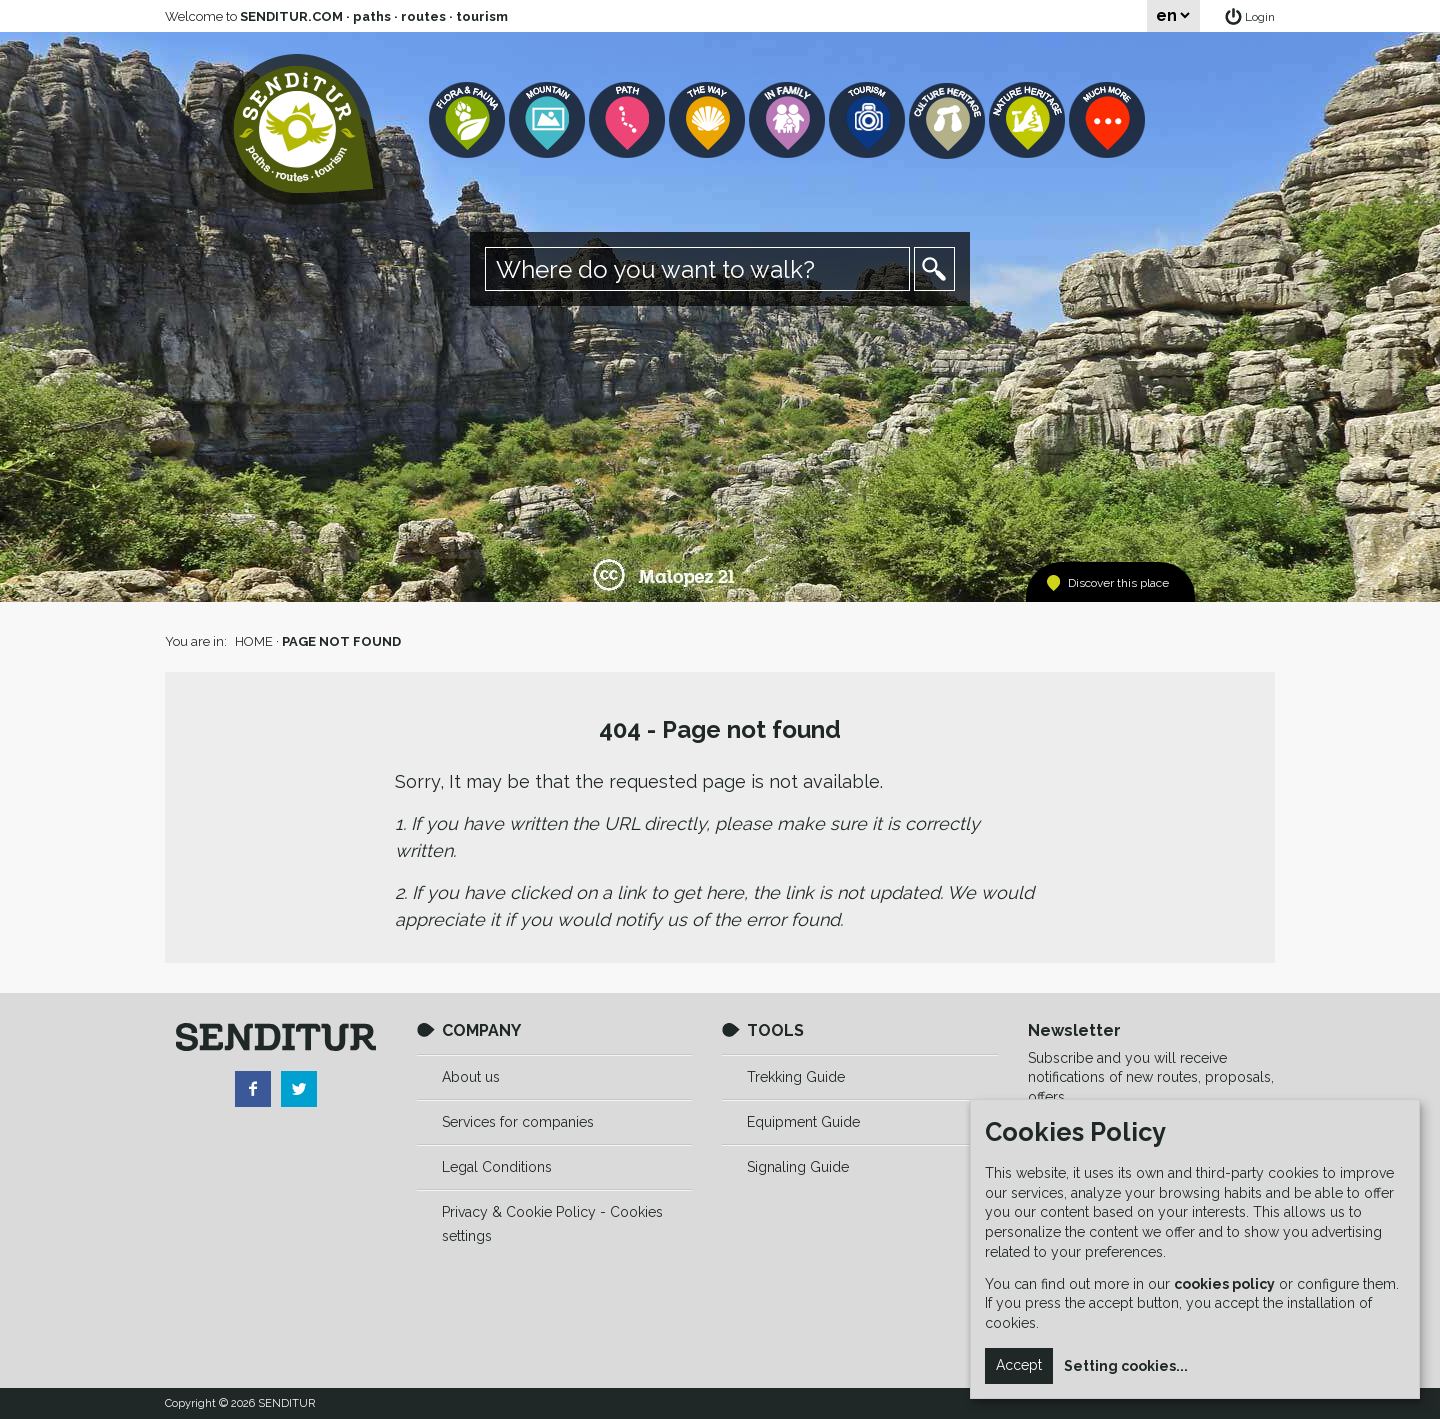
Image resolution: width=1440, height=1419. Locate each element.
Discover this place (1118, 583)
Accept (1019, 1365)
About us (471, 1077)
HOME (254, 641)
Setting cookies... (1126, 1366)
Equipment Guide (803, 1122)
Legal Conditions (497, 1167)
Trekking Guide (796, 1077)
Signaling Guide (798, 1167)
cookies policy (1224, 1284)
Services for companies (518, 1122)
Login (1260, 17)
